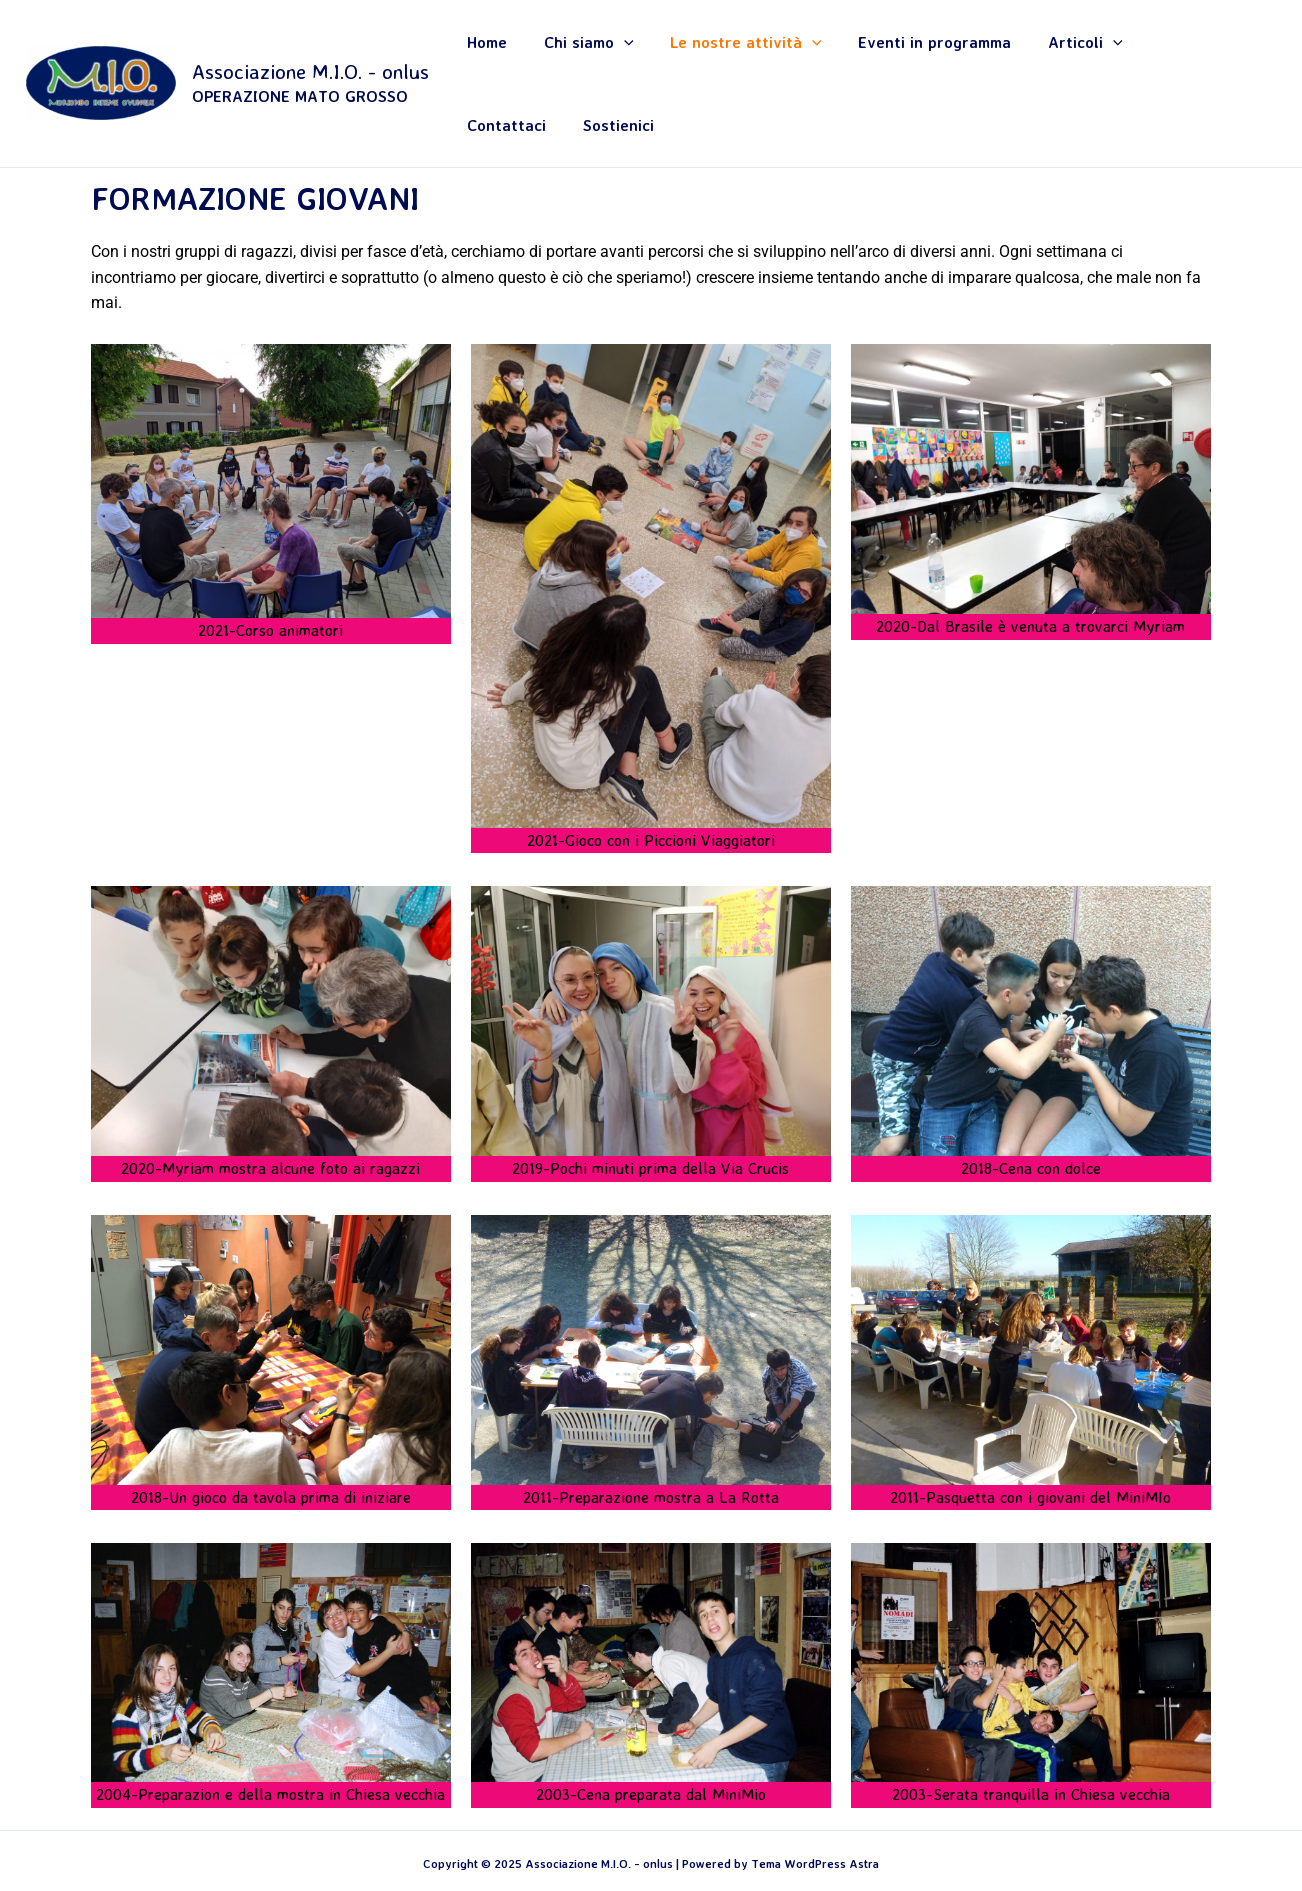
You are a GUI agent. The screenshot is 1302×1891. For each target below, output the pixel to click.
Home (482, 53)
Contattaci (1110, 53)
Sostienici (1205, 53)
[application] (602, 53)
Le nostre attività (708, 53)
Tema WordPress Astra (815, 1803)
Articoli (1013, 53)
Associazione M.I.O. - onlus (310, 40)
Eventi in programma (879, 53)
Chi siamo (567, 53)
